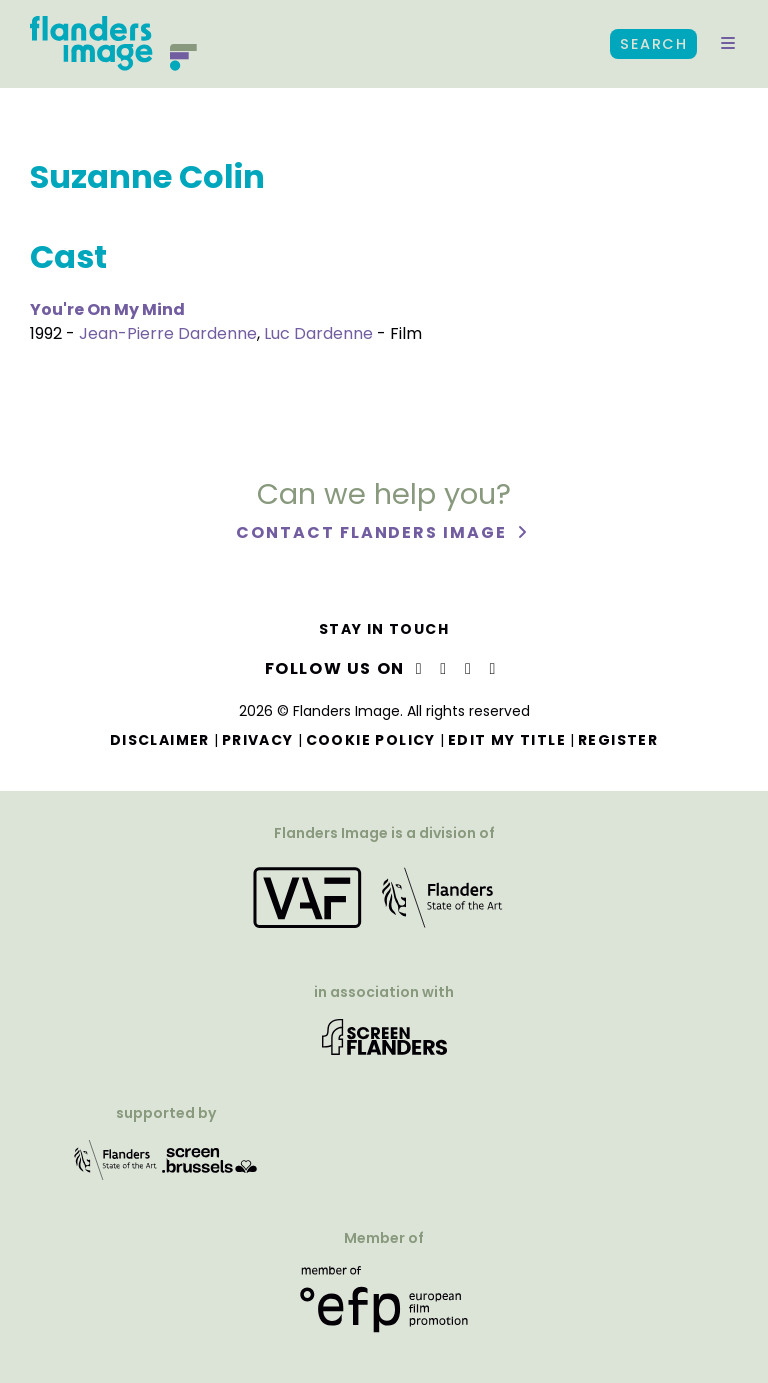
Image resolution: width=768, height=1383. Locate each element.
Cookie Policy (371, 740)
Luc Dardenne (318, 333)
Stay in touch (384, 629)
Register (618, 740)
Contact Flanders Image (373, 532)
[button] (728, 44)
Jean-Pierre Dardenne (168, 333)
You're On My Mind (107, 309)
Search (653, 44)
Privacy (258, 740)
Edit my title (507, 740)
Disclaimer (160, 740)
